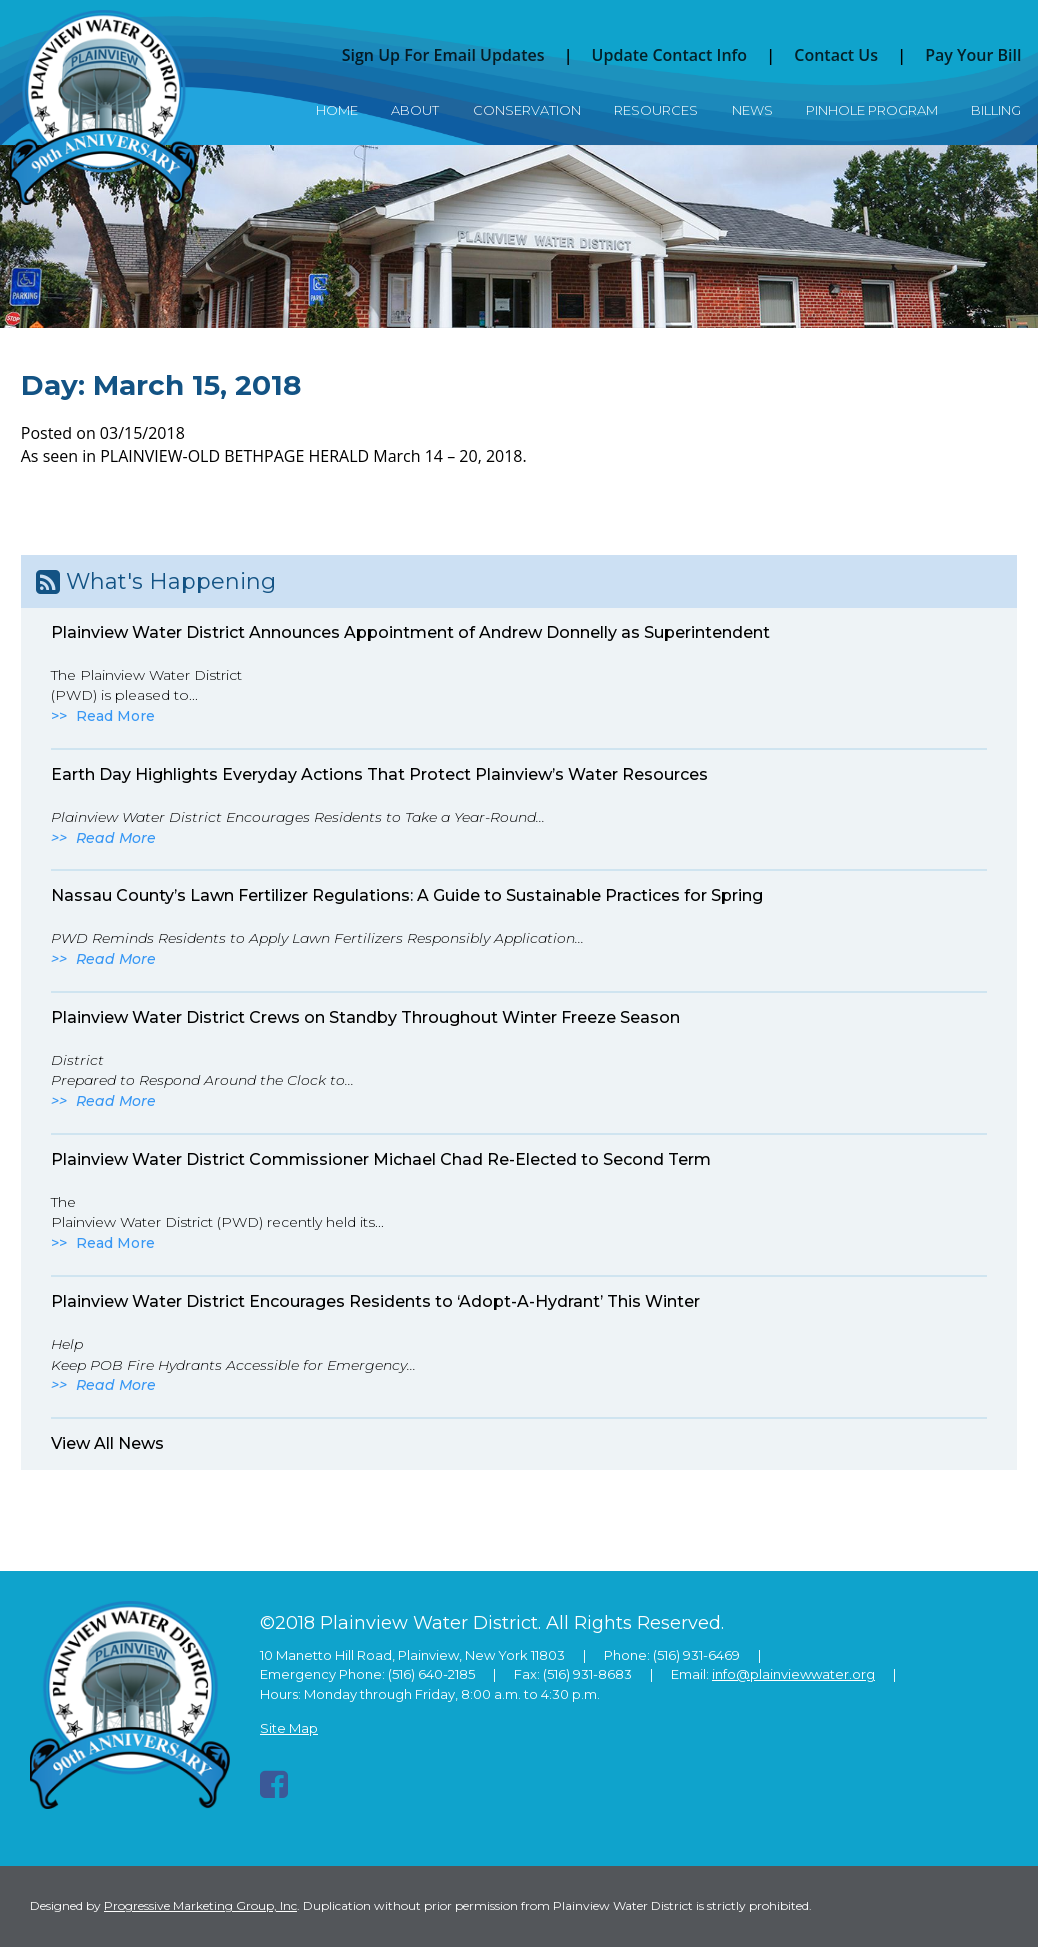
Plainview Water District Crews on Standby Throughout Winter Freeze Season (365, 1017)
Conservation (527, 110)
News (752, 110)
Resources (656, 110)
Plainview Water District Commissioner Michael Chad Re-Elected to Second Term (381, 1159)
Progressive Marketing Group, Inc (200, 1905)
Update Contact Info (670, 55)
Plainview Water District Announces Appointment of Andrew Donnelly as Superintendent (410, 632)
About (415, 110)
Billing (996, 110)
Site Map (289, 1728)
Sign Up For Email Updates (443, 55)
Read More (115, 716)
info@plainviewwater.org (793, 1674)
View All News (107, 1443)
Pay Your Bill (973, 55)
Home (337, 110)
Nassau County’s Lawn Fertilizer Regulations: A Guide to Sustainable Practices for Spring (407, 895)
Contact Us (836, 55)
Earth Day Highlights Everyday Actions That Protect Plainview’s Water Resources (379, 774)
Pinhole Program (872, 110)
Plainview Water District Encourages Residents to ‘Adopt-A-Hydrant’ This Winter (375, 1301)
